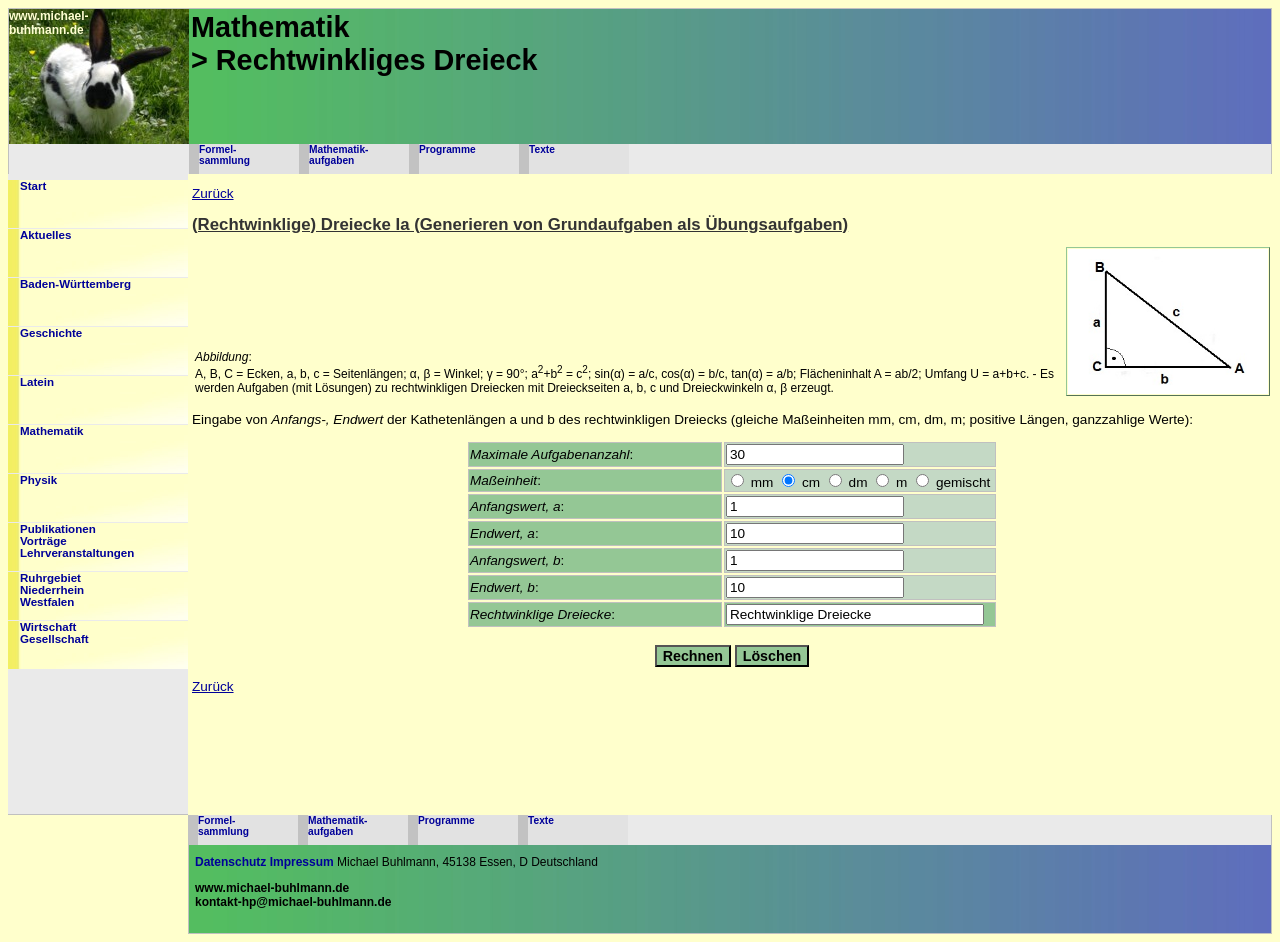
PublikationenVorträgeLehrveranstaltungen (77, 541)
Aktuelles (45, 235)
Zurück (213, 193)
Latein (37, 382)
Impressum (302, 862)
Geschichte (51, 333)
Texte (542, 149)
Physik (38, 480)
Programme (447, 149)
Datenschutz (230, 862)
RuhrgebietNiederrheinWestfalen (52, 590)
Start (33, 186)
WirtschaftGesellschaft (54, 633)
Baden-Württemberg (75, 284)
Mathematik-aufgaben (338, 155)
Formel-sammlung (224, 155)
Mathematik (52, 431)
